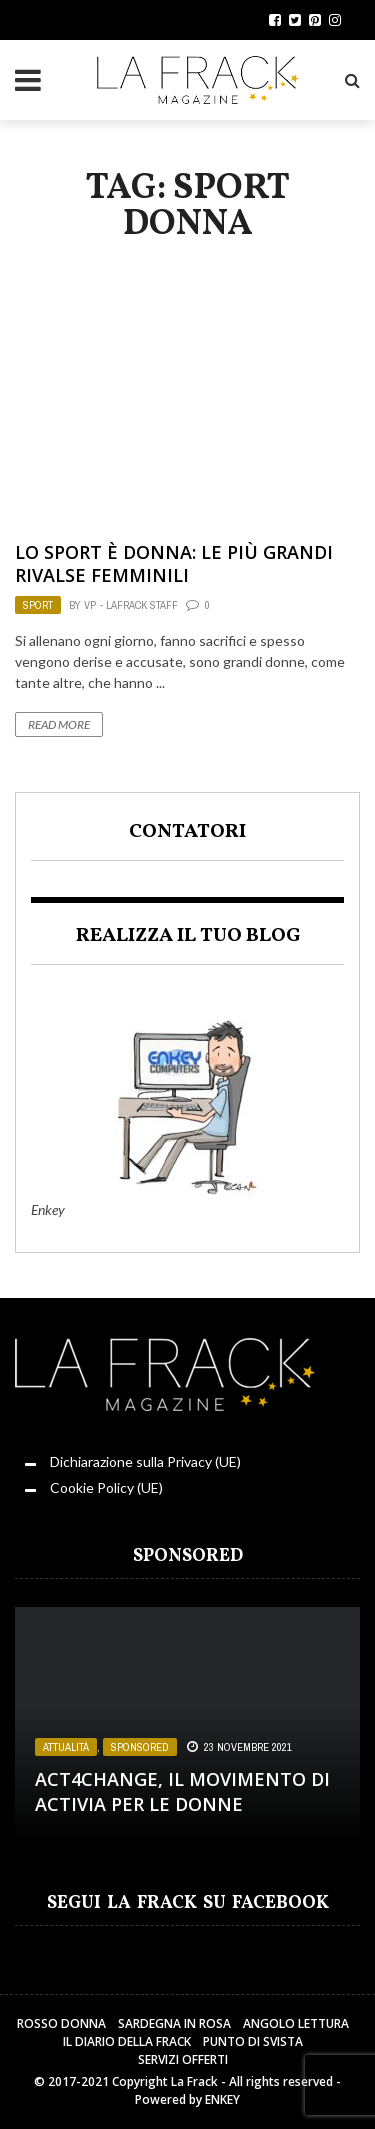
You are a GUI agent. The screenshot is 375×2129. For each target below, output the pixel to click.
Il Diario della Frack (127, 2041)
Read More (59, 724)
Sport (38, 605)
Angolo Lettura (296, 2023)
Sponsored (140, 1747)
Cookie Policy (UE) (106, 1487)
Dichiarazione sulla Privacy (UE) (145, 1461)
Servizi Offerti (183, 2059)
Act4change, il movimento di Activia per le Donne (182, 1791)
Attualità (66, 1747)
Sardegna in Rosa (174, 2023)
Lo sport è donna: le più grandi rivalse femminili (174, 563)
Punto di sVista (253, 2041)
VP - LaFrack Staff (131, 605)
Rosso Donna (61, 2023)
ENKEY (222, 2099)
